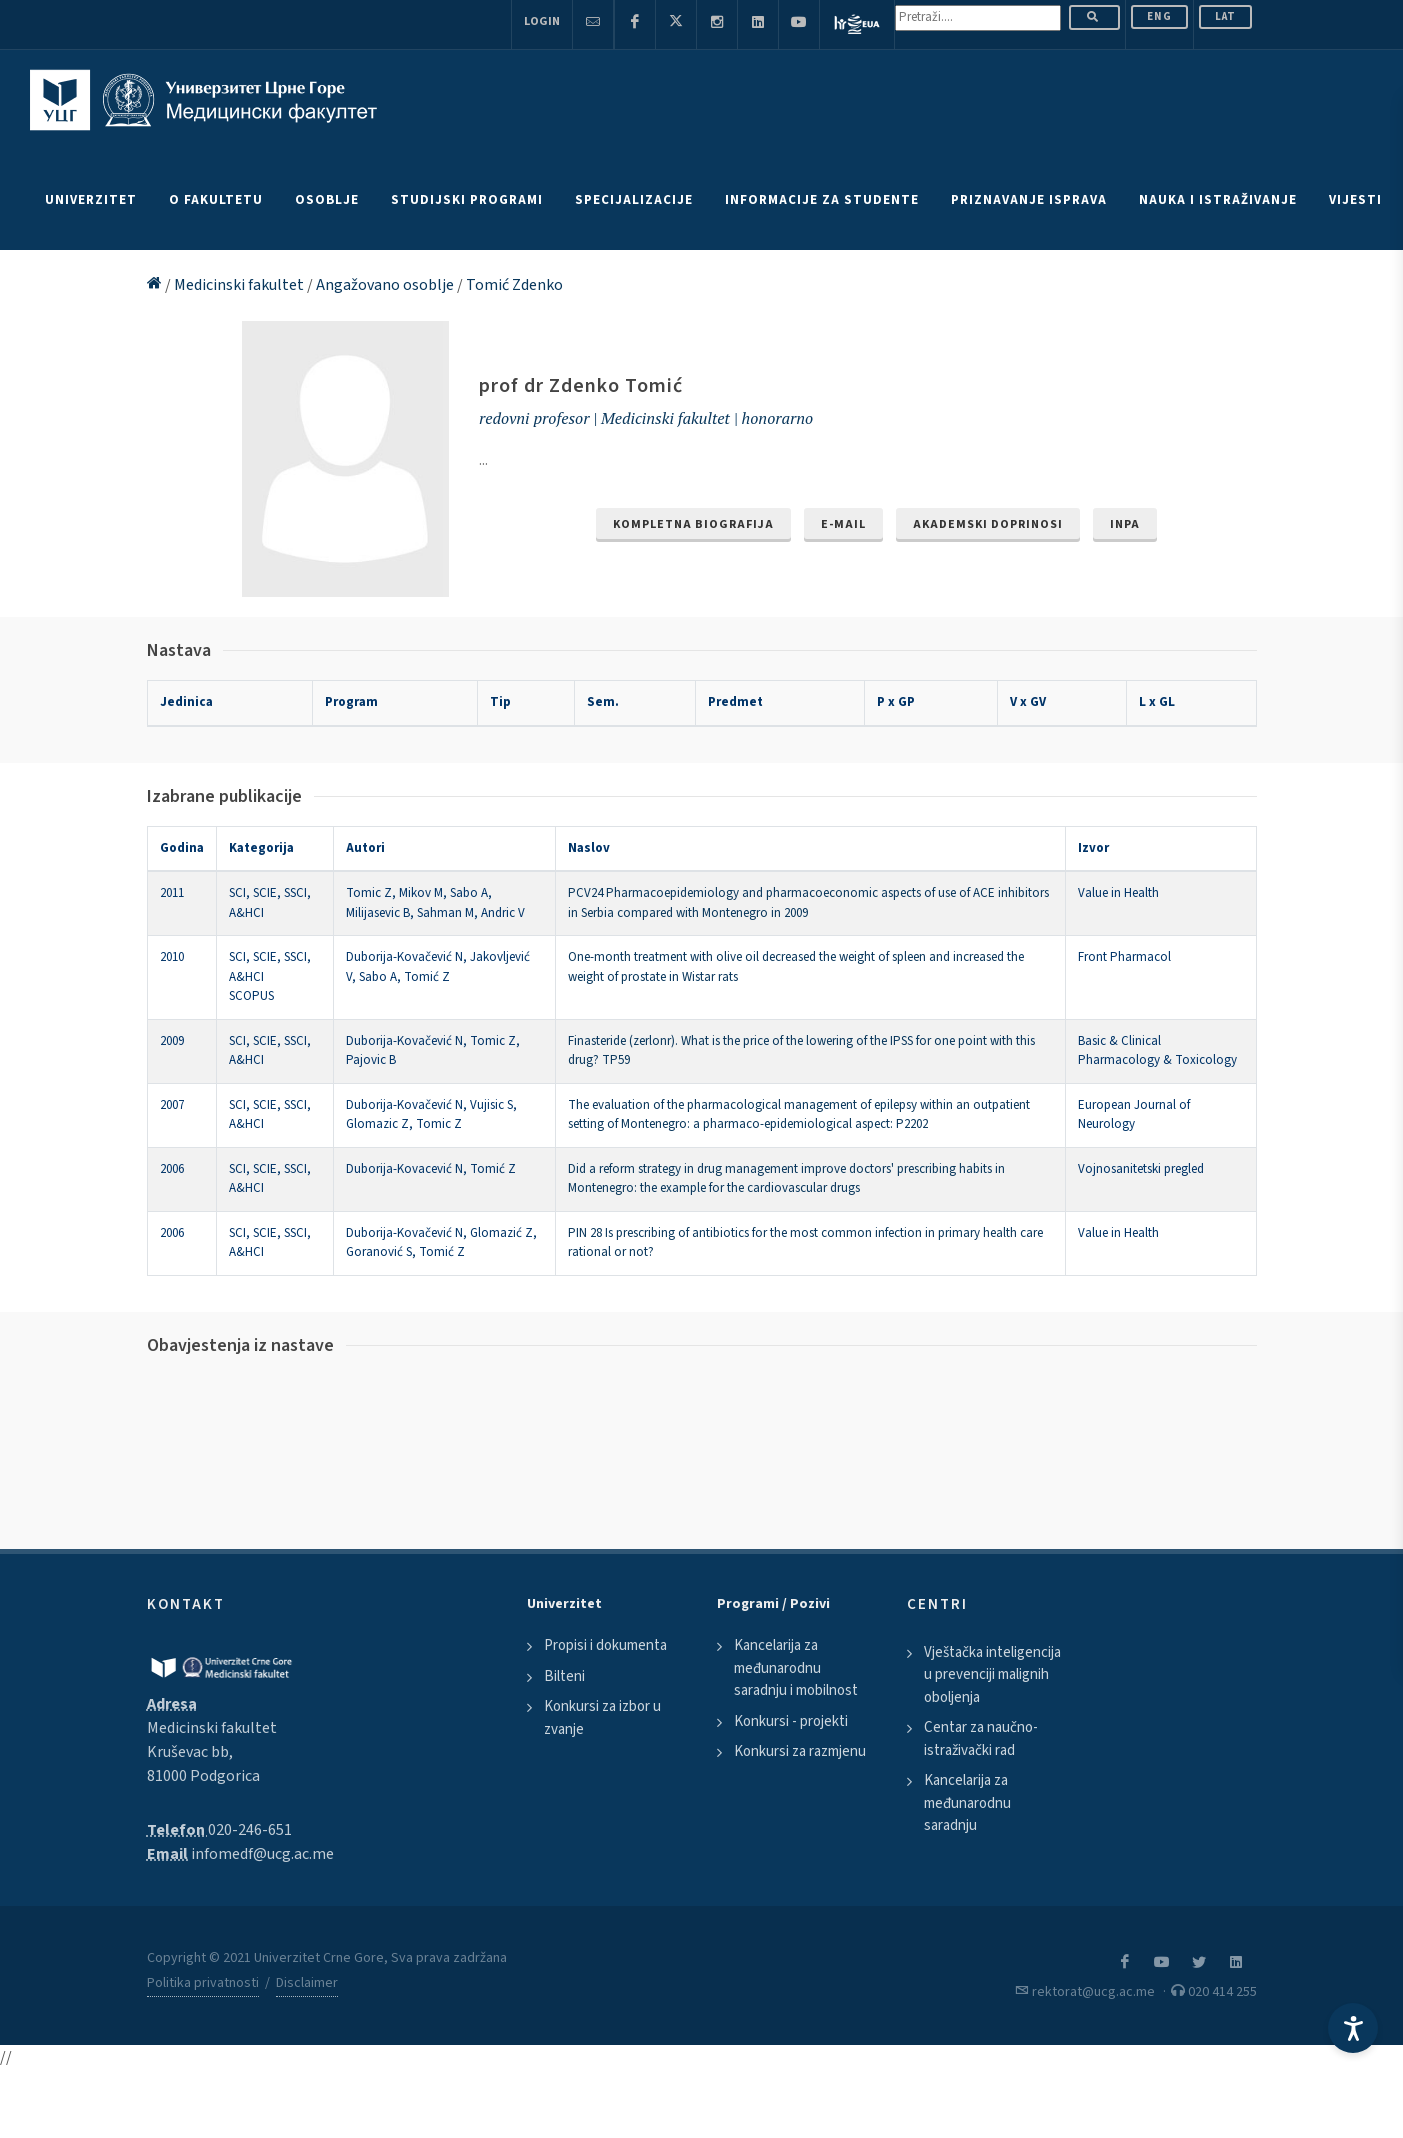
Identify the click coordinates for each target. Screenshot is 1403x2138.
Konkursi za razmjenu (800, 1751)
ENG (1159, 16)
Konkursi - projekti (791, 1721)
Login (542, 21)
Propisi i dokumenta (605, 1645)
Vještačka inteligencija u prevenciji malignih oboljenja (992, 1675)
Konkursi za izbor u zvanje (602, 1718)
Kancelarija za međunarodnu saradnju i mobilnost (796, 1668)
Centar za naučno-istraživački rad (981, 1739)
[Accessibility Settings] (1353, 2028)
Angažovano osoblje (386, 285)
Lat (1225, 16)
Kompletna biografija (693, 524)
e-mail (843, 524)
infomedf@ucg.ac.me (262, 1854)
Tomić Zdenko (514, 285)
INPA (1125, 524)
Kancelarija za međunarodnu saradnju (967, 1803)
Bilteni (564, 1676)
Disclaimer (307, 1983)
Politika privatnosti (203, 1983)
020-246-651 (250, 1830)
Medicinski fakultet (240, 285)
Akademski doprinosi (988, 524)
